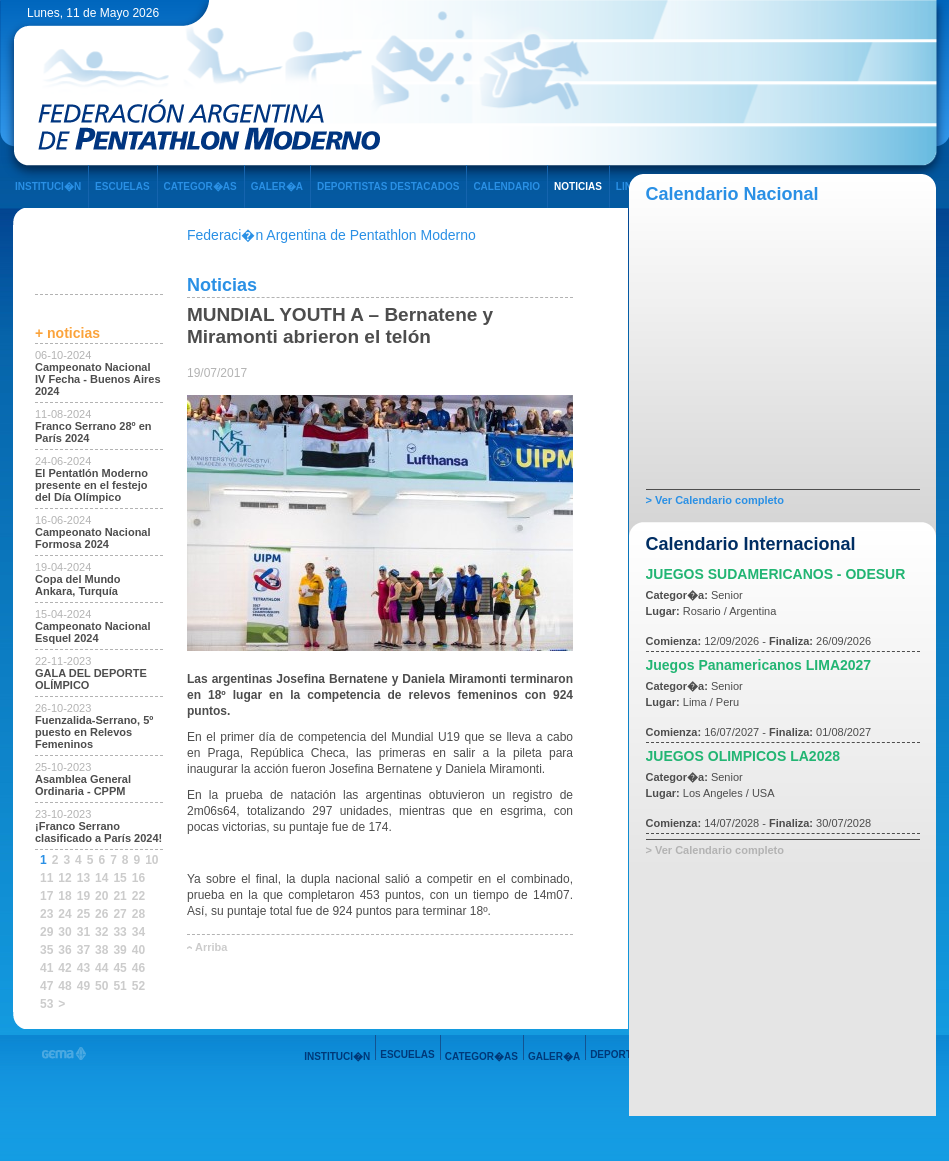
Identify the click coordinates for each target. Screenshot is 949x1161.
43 (83, 968)
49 (83, 986)
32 (101, 932)
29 (46, 932)
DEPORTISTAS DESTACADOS (388, 186)
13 (83, 878)
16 (138, 878)
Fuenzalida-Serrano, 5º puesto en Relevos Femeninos (94, 732)
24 (64, 914)
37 (83, 950)
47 (46, 986)
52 (138, 986)
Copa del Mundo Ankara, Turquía (78, 585)
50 (101, 986)
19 (83, 896)
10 (151, 860)
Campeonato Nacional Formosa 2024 (93, 538)
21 (119, 896)
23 (46, 914)
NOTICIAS (578, 186)
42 (64, 968)
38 (101, 950)
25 (83, 914)
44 (101, 968)
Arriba (211, 947)
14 (101, 878)
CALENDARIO (506, 186)
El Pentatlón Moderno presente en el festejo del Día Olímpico (91, 485)
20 (101, 896)
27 (119, 914)
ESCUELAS (122, 186)
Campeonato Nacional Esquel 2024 (93, 632)
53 (46, 1004)
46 (138, 968)
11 (46, 878)
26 (101, 914)
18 (64, 896)
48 (64, 986)
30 (64, 932)
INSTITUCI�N (48, 186)
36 (64, 950)
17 (46, 896)
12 (64, 878)
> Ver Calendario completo (715, 500)
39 (119, 950)
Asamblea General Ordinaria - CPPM (83, 785)
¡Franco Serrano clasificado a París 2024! (98, 832)
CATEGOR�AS (200, 186)
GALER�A (277, 186)
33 (119, 932)
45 (119, 968)
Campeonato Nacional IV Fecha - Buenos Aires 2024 (98, 379)
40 (138, 950)
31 (83, 932)
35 (46, 950)
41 (46, 968)
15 (119, 878)
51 (119, 986)
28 (138, 914)
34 (138, 932)
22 (138, 896)
